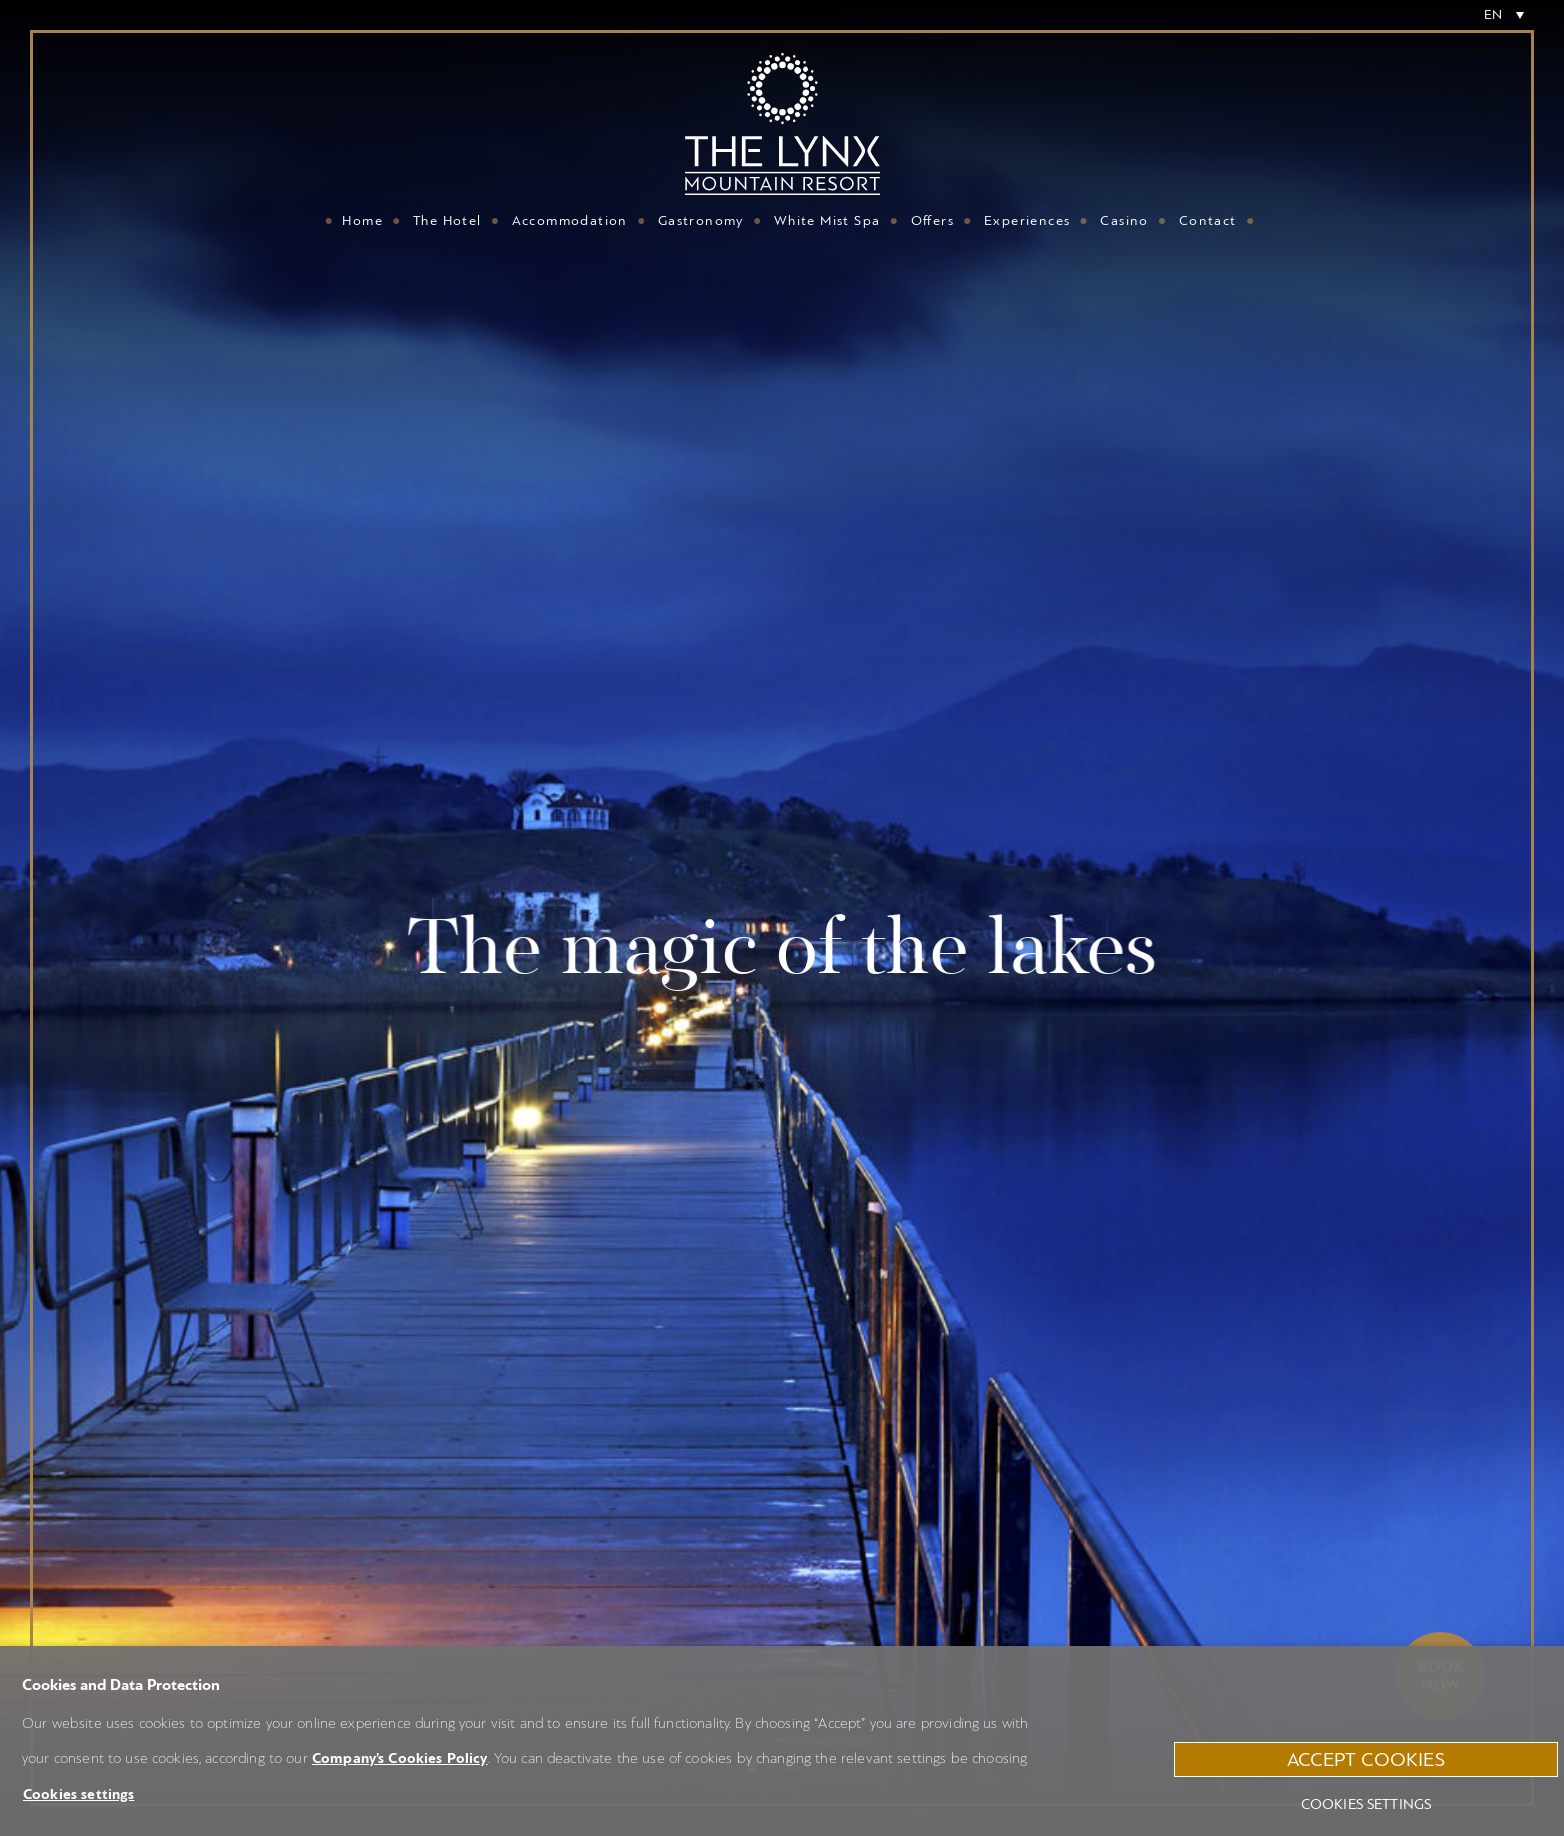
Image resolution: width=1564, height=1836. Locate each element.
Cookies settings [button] (78, 1794)
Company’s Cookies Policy (400, 1758)
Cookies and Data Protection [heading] (121, 1685)
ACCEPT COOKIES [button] (1366, 1759)
